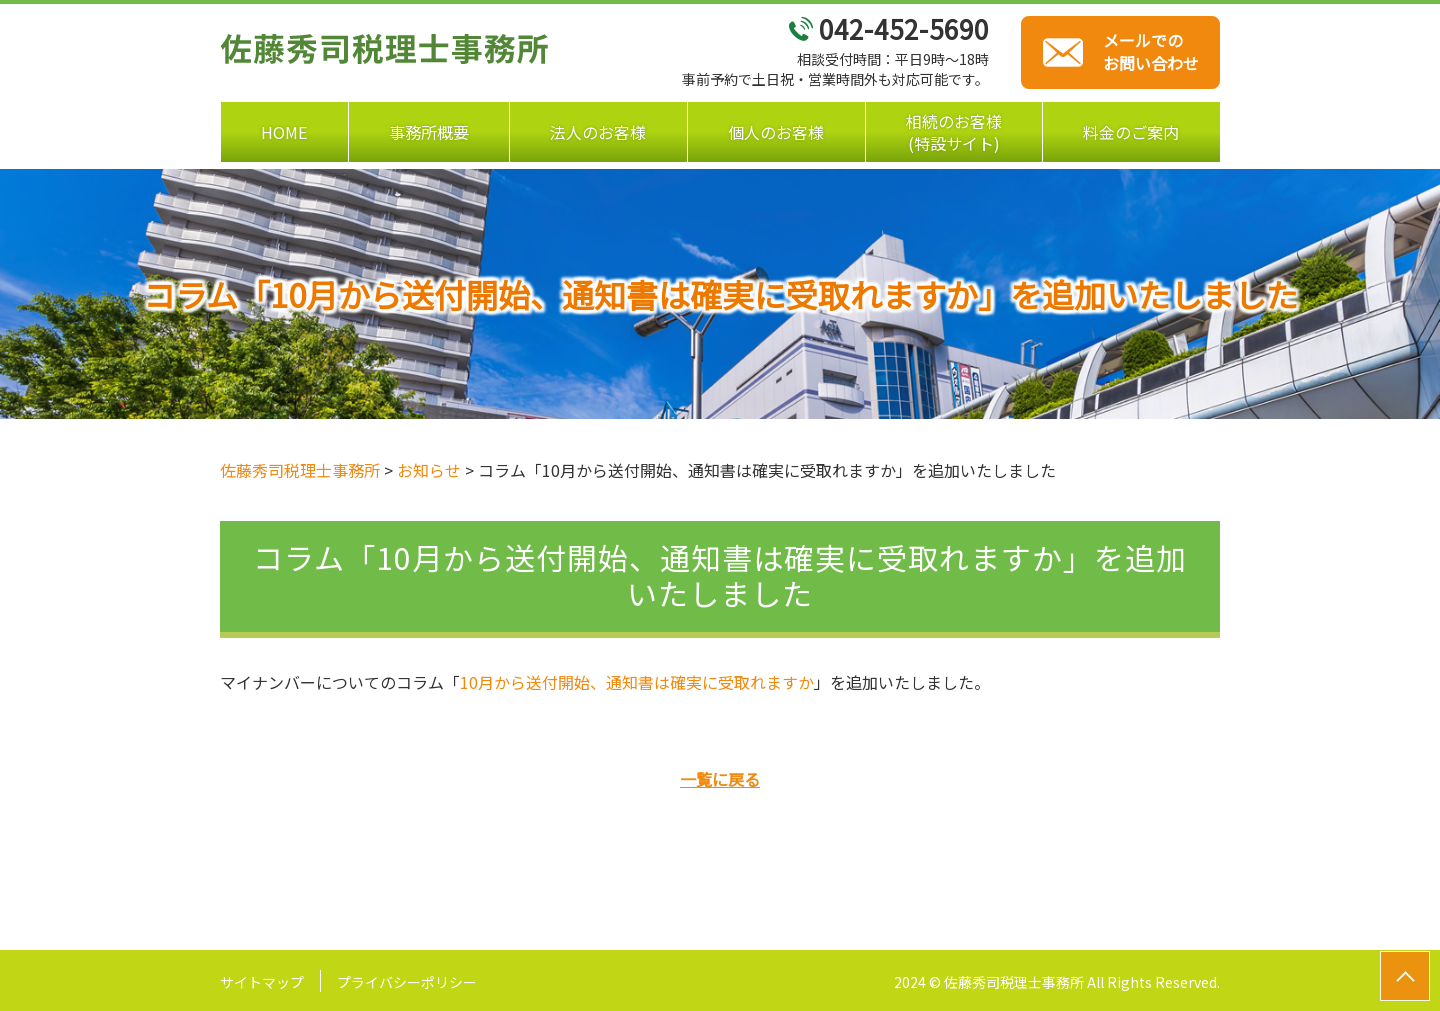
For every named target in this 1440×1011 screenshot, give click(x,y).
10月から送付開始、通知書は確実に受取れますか (637, 682)
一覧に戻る (720, 779)
